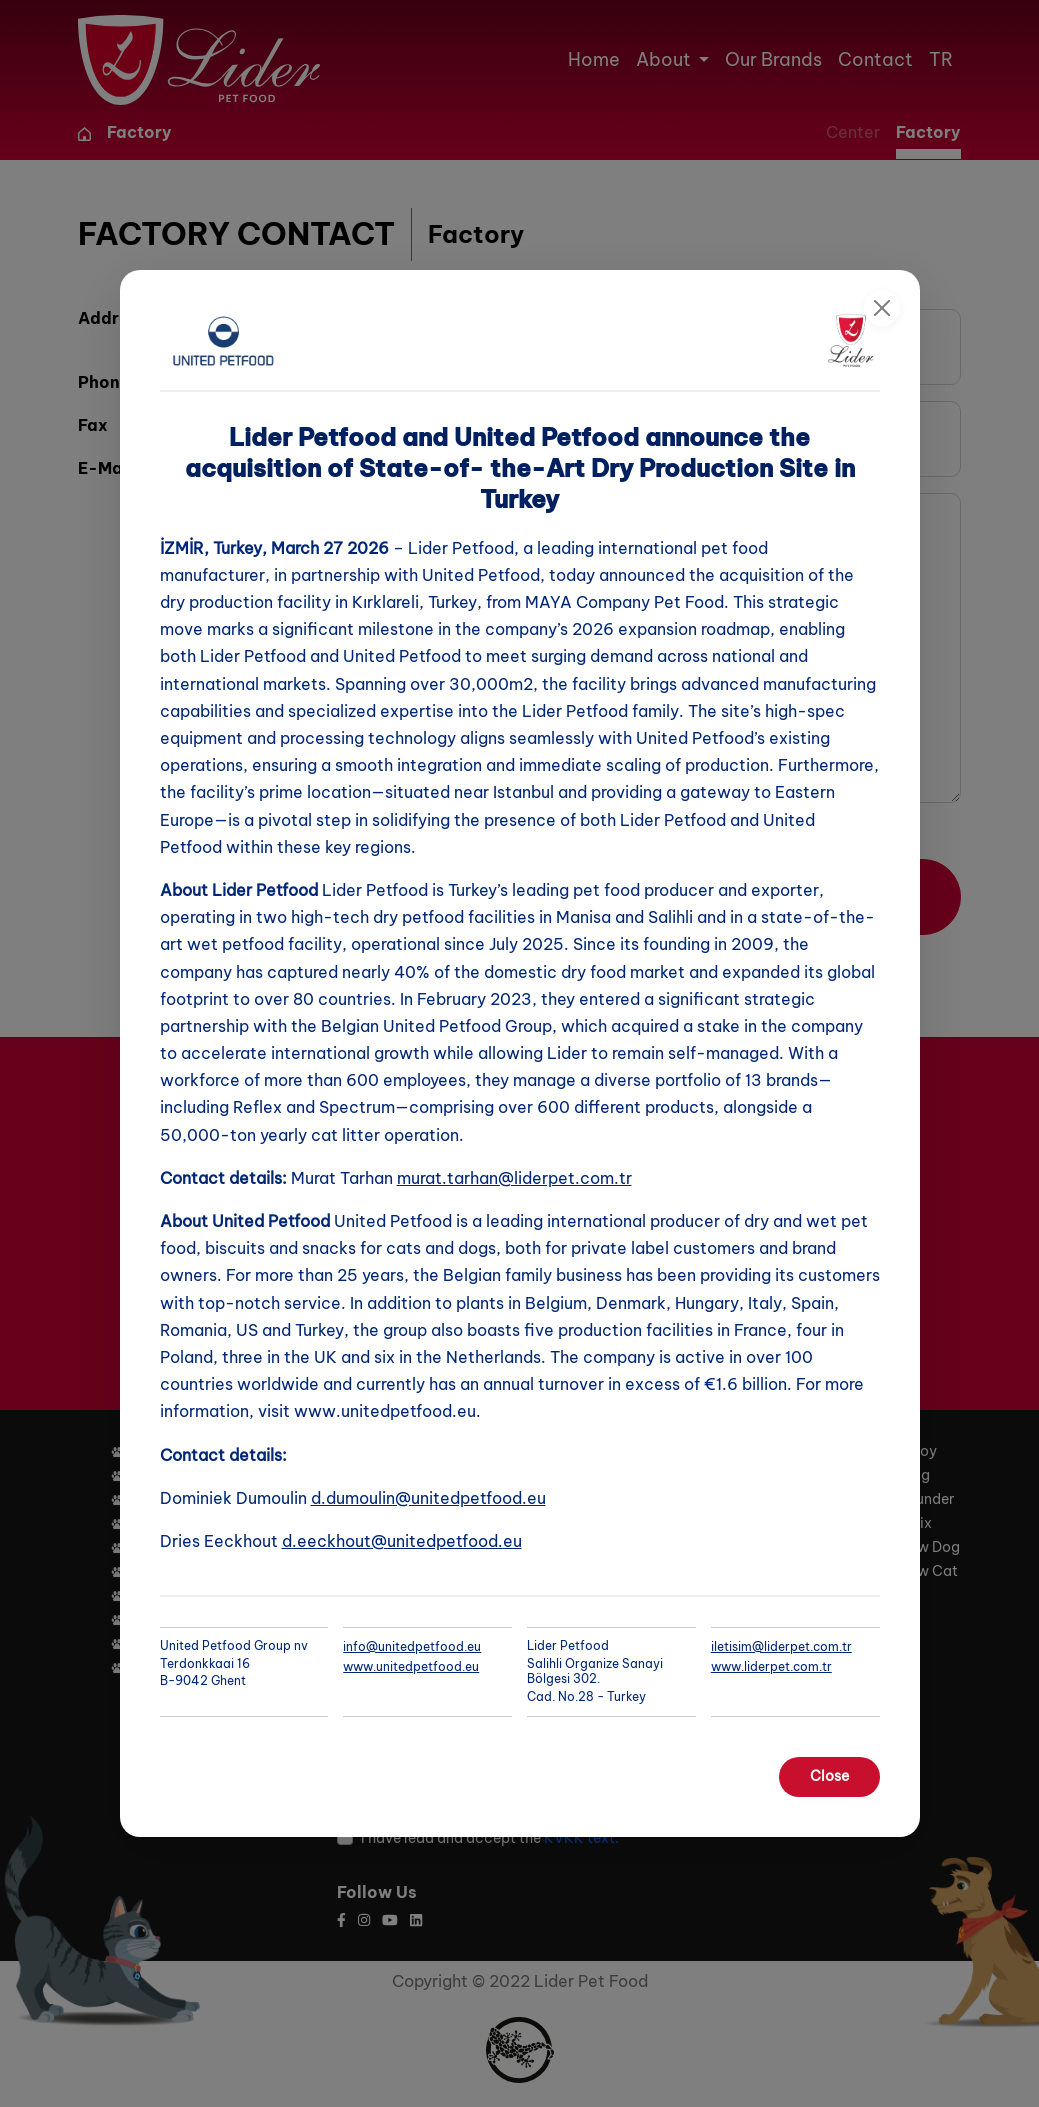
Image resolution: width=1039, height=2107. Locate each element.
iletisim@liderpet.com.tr (781, 1646)
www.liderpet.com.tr (771, 1666)
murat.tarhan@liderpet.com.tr (514, 1178)
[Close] (882, 308)
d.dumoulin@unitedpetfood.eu (428, 1498)
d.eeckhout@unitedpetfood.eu (402, 1541)
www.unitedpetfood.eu (411, 1666)
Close (829, 1776)
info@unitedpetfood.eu (412, 1646)
